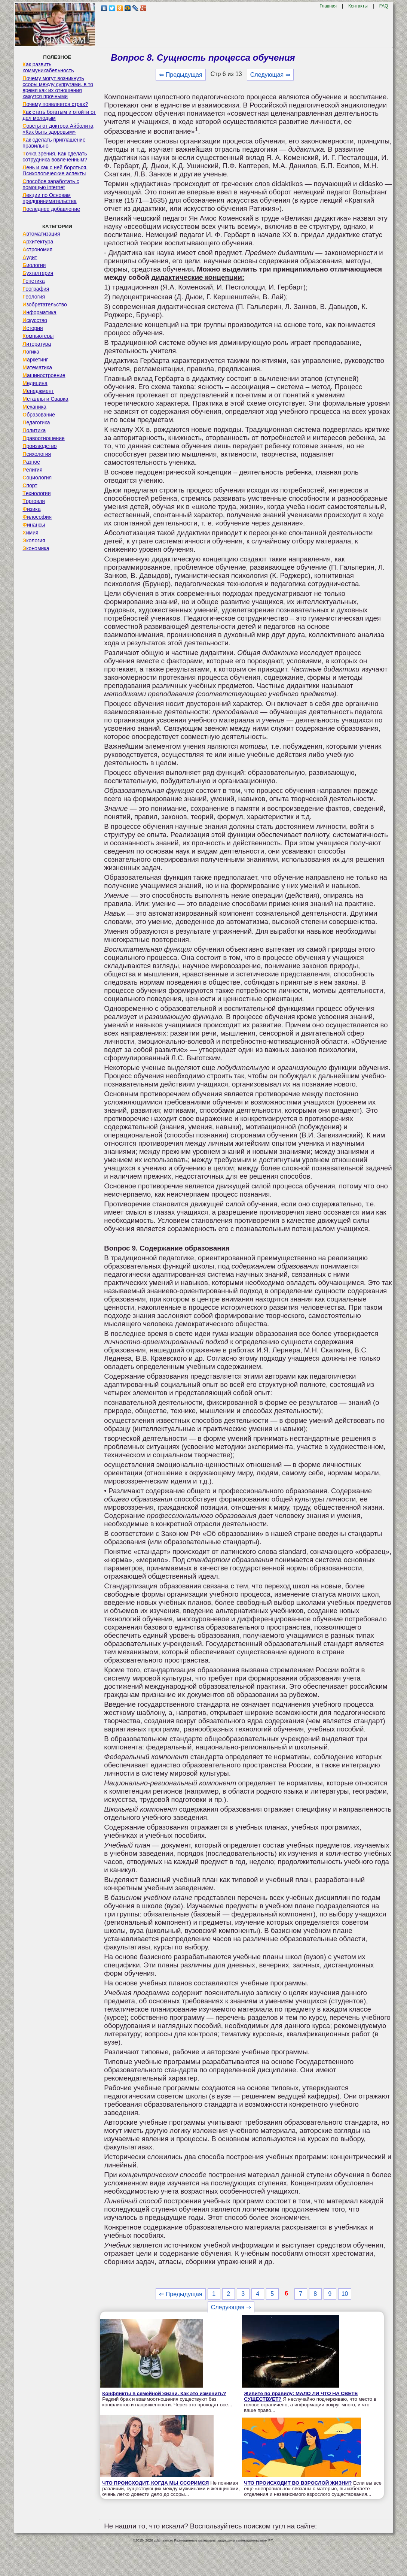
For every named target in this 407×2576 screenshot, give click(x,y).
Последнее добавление (51, 209)
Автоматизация (41, 234)
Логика (30, 352)
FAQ (383, 6)
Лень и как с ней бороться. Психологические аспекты (55, 170)
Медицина (35, 383)
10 (345, 2294)
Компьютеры (37, 336)
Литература (36, 344)
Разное (31, 462)
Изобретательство (44, 304)
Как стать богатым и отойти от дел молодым (59, 115)
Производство (39, 446)
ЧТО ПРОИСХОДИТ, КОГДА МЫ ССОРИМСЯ (155, 2483)
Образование (38, 415)
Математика (37, 367)
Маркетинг (35, 360)
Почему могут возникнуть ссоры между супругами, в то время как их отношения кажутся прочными (57, 87)
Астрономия (37, 249)
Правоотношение (43, 438)
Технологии (36, 493)
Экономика (35, 548)
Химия (30, 533)
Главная (328, 6)
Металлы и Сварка (45, 399)
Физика (31, 509)
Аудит (29, 257)
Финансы (33, 525)
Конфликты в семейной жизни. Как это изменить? (164, 2393)
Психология (36, 454)
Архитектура (37, 242)
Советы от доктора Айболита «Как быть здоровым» (57, 129)
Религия (32, 470)
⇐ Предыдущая (180, 75)
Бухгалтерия (37, 273)
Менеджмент (38, 391)
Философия (37, 517)
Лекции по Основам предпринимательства (49, 198)
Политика (34, 430)
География (35, 289)
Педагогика (36, 422)
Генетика (33, 281)
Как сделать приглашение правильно (53, 143)
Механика (34, 407)
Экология (33, 540)
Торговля (33, 501)
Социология (37, 478)
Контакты (358, 6)
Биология (34, 265)
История (32, 328)
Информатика (39, 312)
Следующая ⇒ (270, 75)
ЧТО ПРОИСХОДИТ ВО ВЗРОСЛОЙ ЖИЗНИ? (298, 2483)
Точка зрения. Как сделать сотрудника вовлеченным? (54, 157)
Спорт (29, 485)
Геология (33, 297)
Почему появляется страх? (55, 104)
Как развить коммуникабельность (48, 67)
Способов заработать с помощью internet (50, 184)
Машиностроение (43, 375)
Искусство (34, 320)
